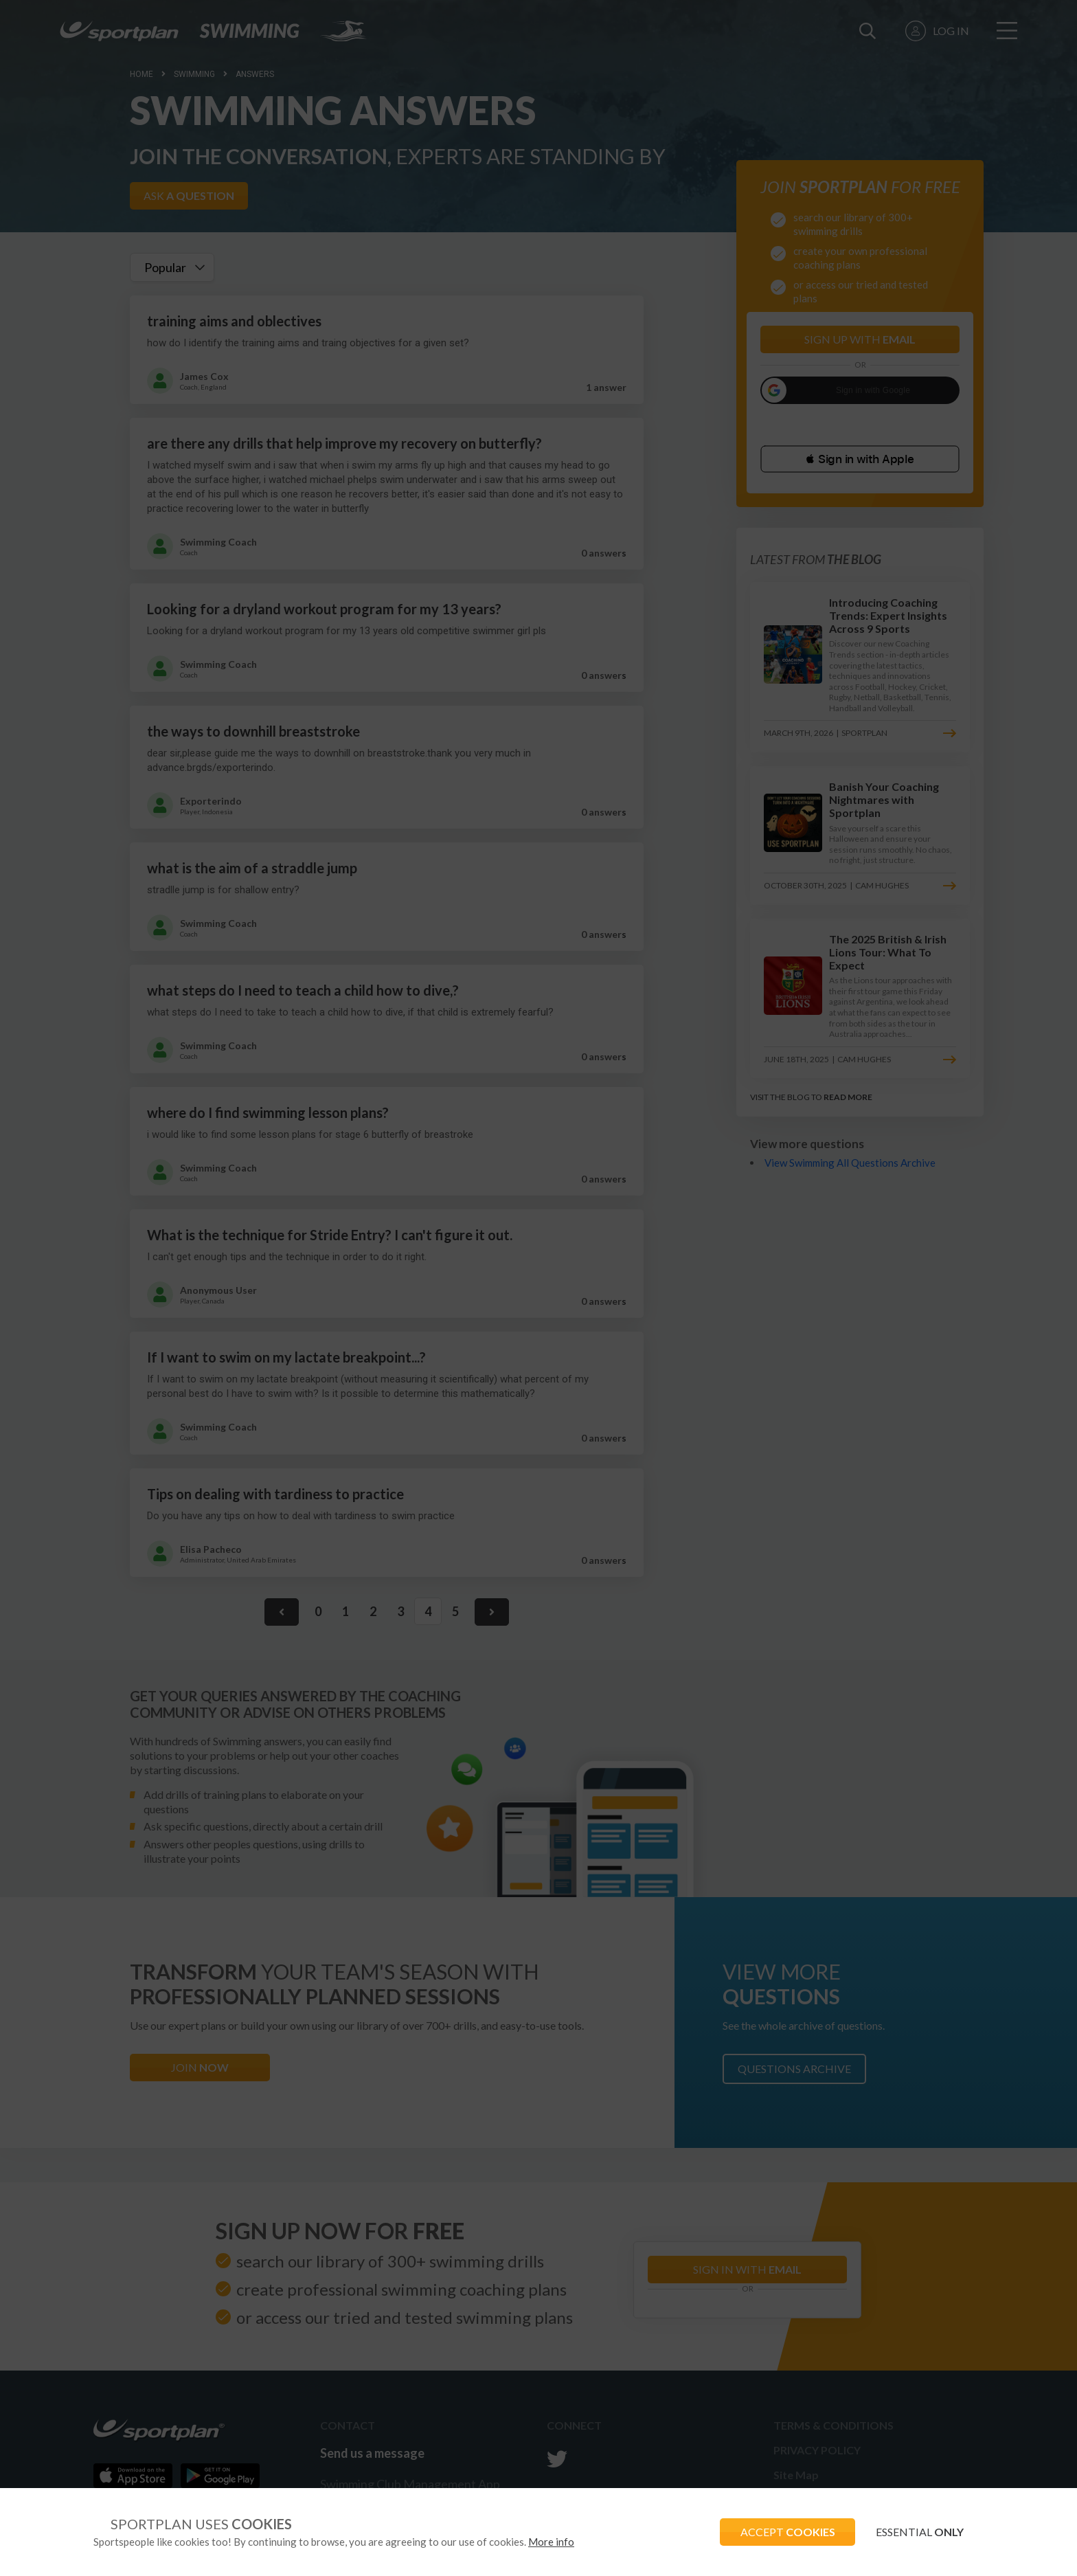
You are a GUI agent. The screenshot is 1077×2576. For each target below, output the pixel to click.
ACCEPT (786, 2531)
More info (551, 2541)
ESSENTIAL (919, 2531)
